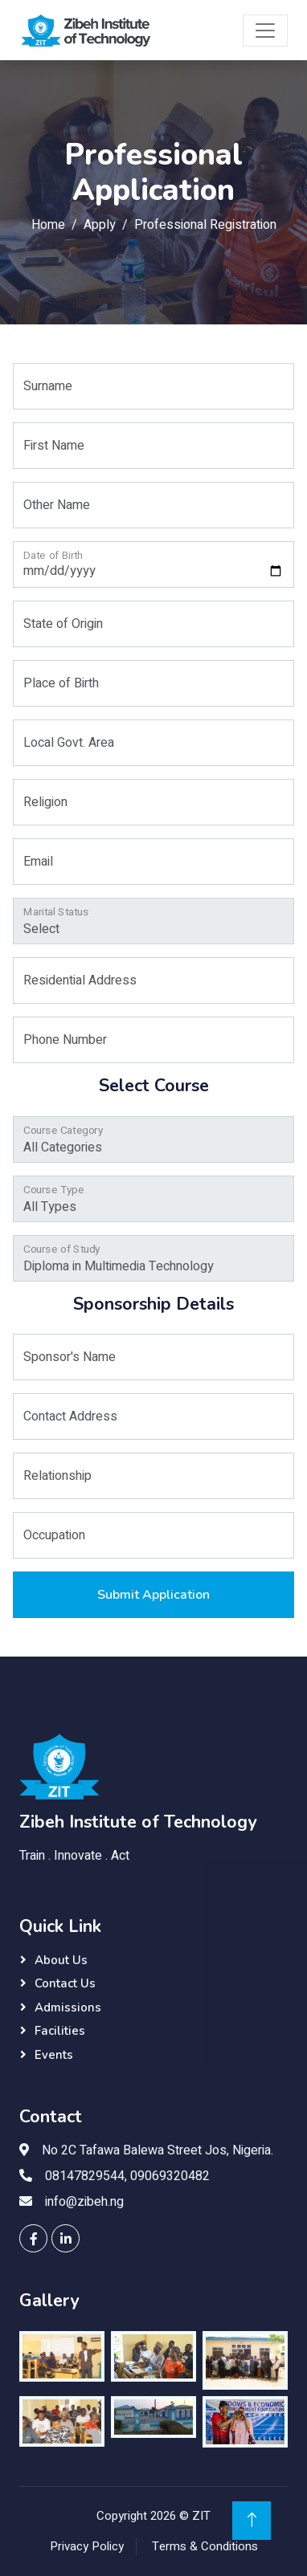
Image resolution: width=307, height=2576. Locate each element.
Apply (100, 224)
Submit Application (153, 1595)
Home (48, 224)
